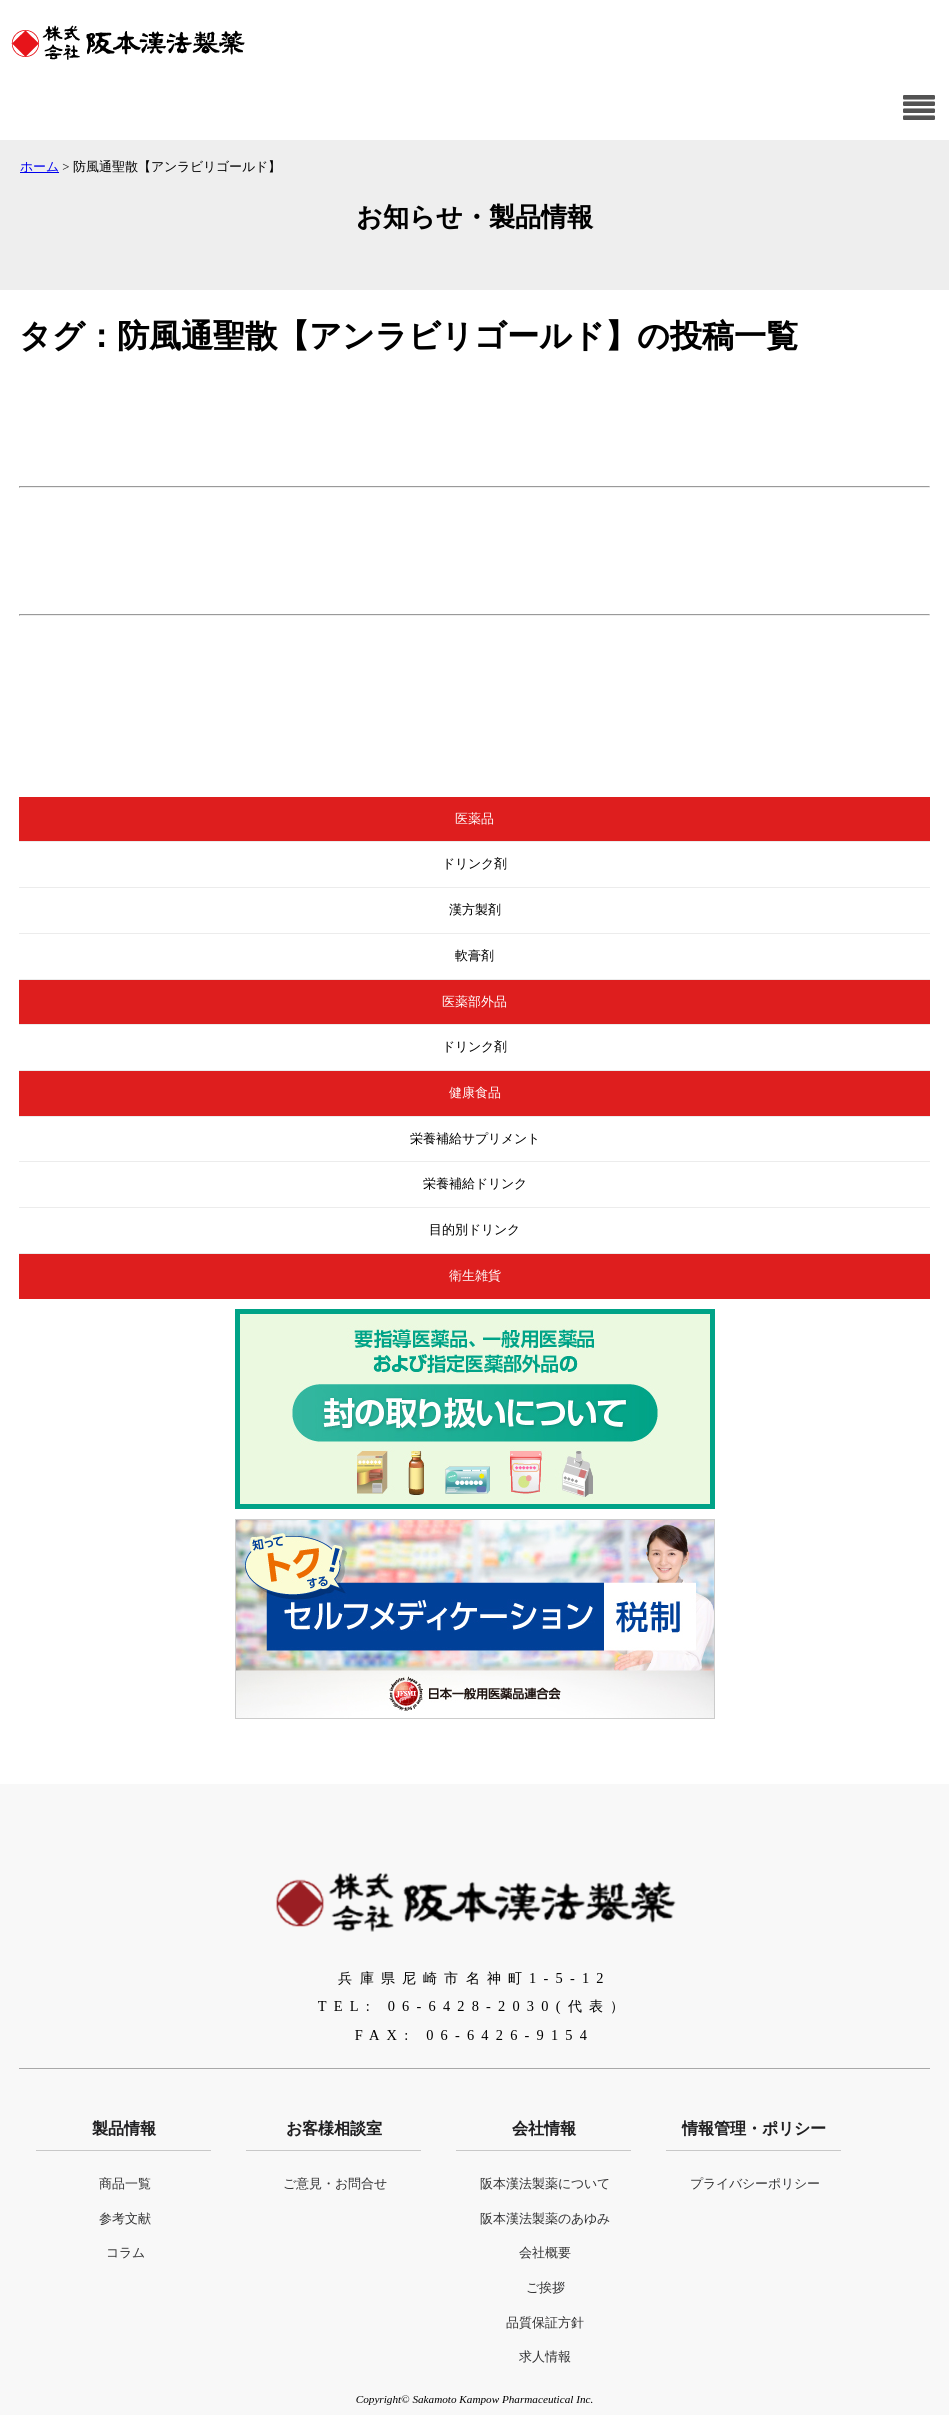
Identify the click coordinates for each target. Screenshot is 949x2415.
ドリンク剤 (474, 864)
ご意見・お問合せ (335, 2184)
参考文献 (125, 2219)
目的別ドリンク (474, 1230)
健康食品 (475, 1093)
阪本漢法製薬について (545, 2184)
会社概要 (545, 2253)
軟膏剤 (474, 956)
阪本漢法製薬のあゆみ (545, 2219)
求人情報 (545, 2357)
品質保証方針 (545, 2323)
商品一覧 (125, 2184)
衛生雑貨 (475, 1276)
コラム (125, 2253)
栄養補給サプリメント (475, 1139)
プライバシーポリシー (755, 2184)
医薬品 (474, 819)
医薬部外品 (474, 1002)
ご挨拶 (545, 2288)
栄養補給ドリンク (475, 1184)
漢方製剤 (475, 910)
